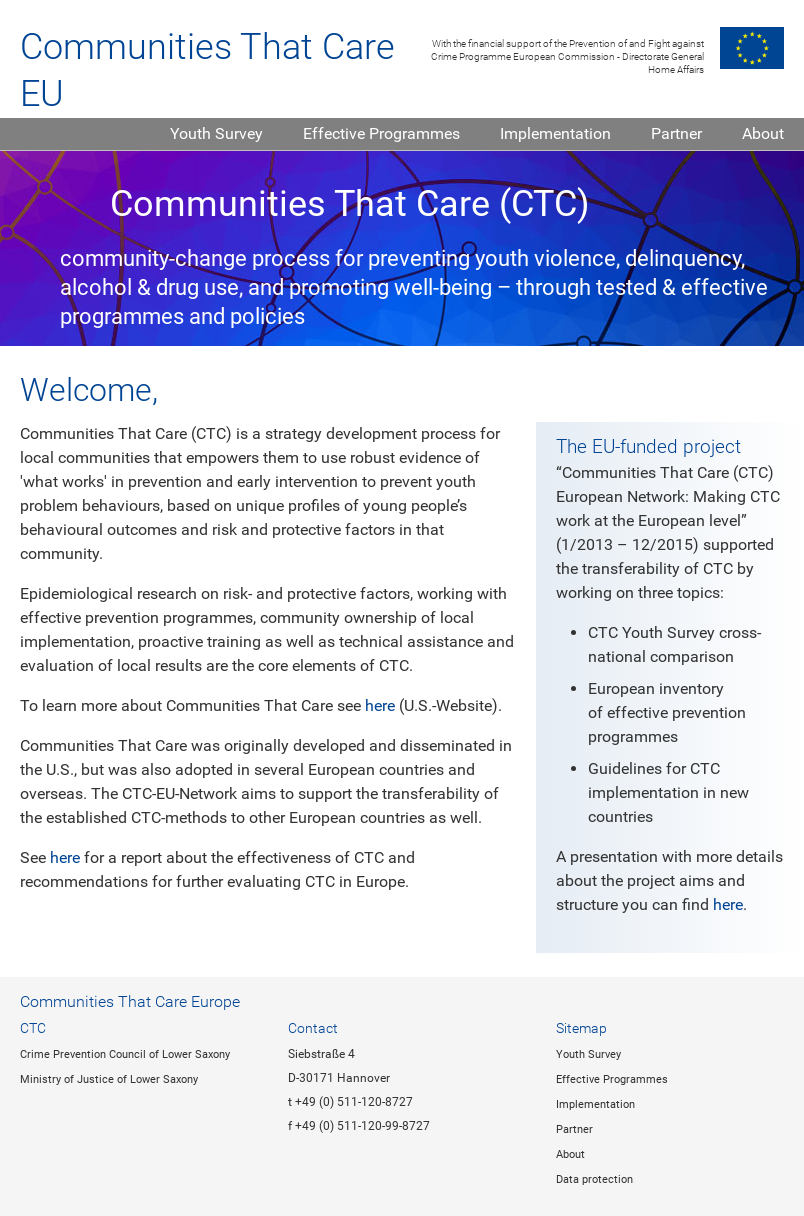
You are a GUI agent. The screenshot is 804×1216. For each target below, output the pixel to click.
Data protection (594, 1179)
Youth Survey (216, 133)
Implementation (555, 133)
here (380, 705)
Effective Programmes (381, 133)
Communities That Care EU (207, 70)
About (763, 133)
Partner (676, 133)
